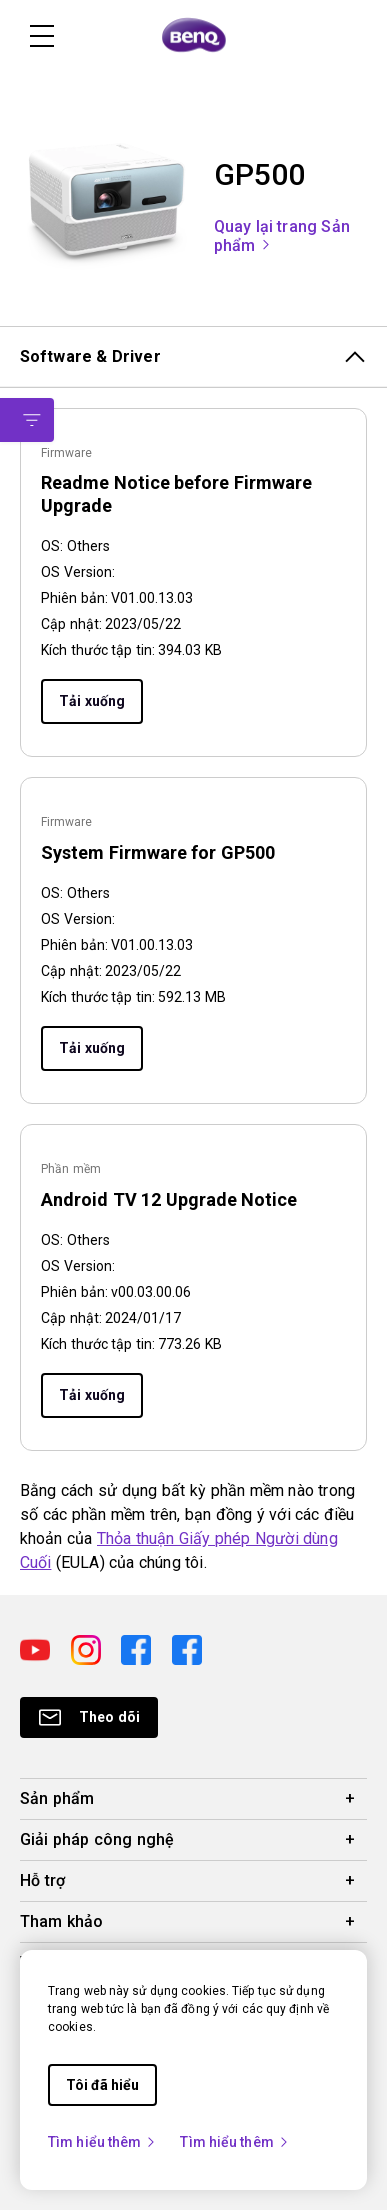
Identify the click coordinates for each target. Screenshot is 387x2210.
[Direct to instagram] (88, 1649)
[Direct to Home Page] (194, 36)
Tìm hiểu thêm (102, 2142)
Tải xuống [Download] (92, 701)
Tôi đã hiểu (102, 2085)
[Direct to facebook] (138, 1649)
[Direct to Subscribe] (89, 1717)
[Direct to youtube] (37, 1649)
